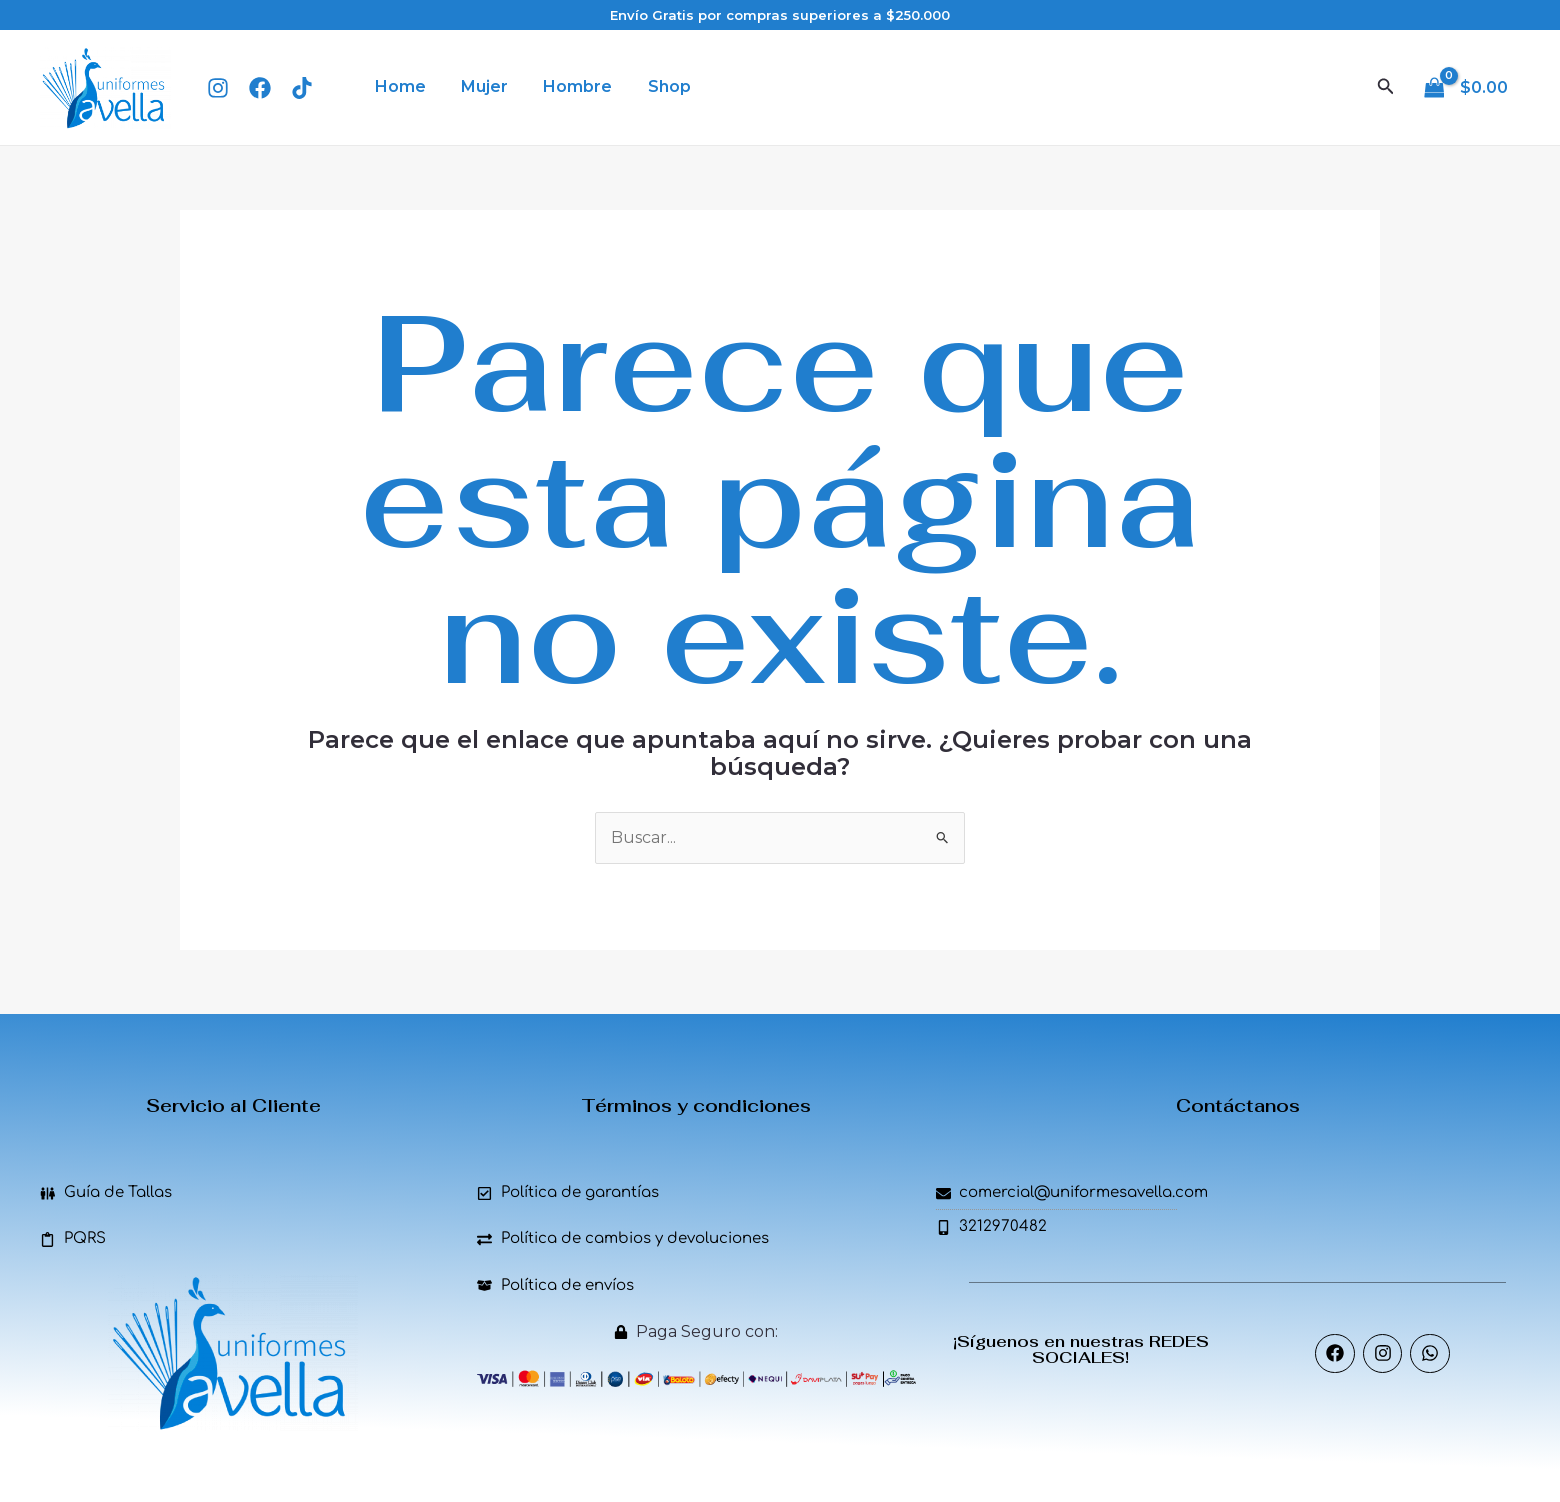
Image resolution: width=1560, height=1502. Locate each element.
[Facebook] (260, 88)
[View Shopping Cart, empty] (1467, 87)
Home (398, 86)
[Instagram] (218, 88)
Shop (657, 86)
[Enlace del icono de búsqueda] (1386, 87)
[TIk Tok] (302, 88)
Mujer (479, 86)
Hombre (569, 86)
